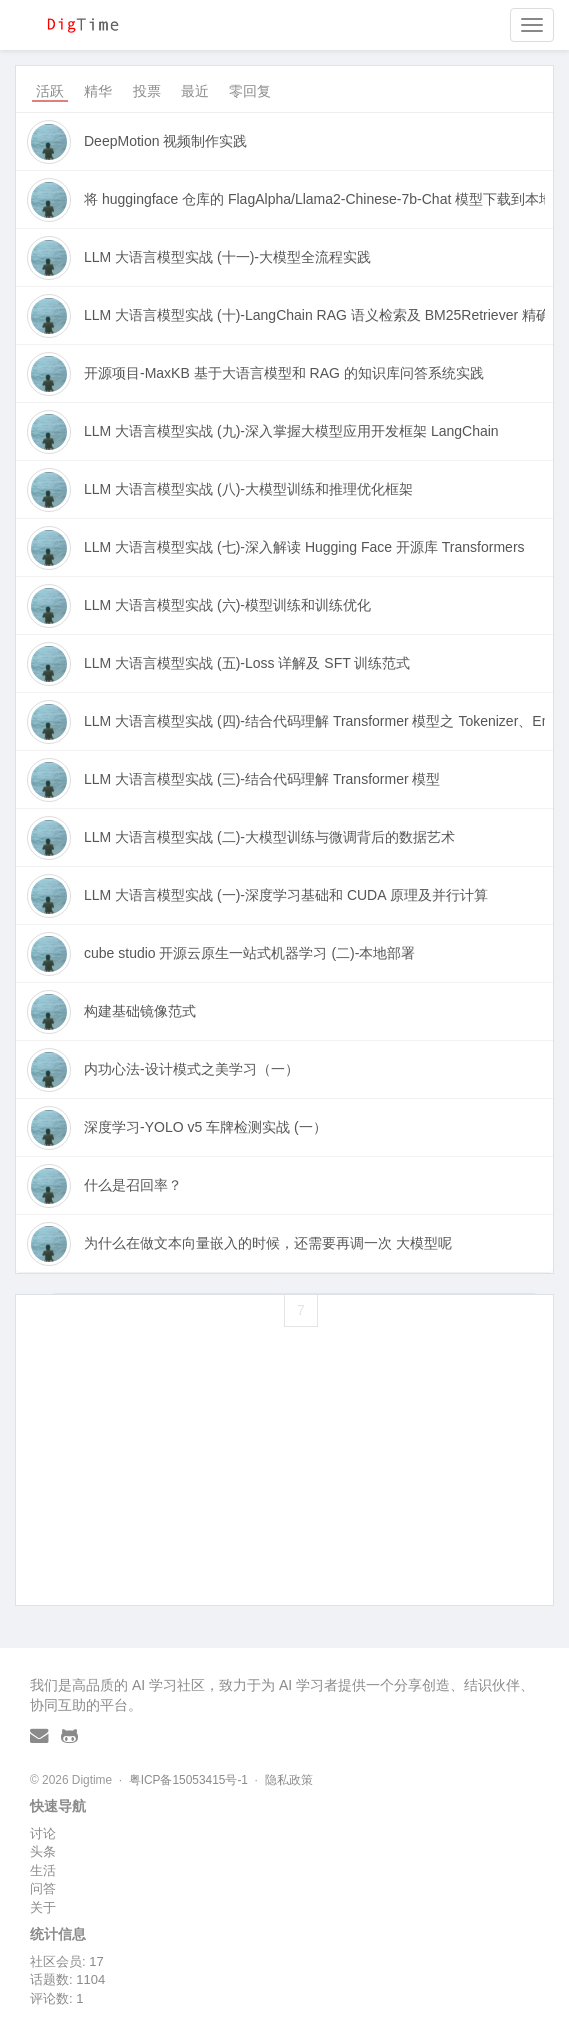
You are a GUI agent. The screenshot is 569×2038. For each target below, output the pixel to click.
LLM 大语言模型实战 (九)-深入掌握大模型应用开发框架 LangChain (291, 431)
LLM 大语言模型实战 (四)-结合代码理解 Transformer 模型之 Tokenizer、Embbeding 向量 (314, 721)
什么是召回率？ (133, 1185)
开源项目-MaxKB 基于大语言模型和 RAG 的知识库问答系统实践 (284, 373)
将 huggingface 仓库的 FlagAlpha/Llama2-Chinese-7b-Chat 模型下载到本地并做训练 (314, 199)
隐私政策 (289, 1780)
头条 (43, 1851)
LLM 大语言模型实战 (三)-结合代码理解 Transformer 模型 (262, 779)
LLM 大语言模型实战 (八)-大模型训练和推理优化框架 (248, 489)
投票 (147, 91)
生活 (43, 1870)
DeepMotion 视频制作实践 (165, 141)
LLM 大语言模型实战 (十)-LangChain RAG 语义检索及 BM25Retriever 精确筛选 (314, 315)
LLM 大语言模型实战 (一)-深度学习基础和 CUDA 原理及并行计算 (286, 895)
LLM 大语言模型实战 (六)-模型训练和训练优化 (227, 605)
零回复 (250, 91)
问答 (43, 1888)
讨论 (43, 1833)
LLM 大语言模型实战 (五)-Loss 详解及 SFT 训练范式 (247, 663)
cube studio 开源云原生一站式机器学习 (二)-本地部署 (249, 953)
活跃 (50, 91)
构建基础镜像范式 (140, 1011)
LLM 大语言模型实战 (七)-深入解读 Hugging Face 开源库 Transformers (304, 547)
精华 (98, 91)
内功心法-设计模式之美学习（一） (191, 1069)
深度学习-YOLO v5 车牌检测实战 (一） (205, 1127)
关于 (43, 1907)
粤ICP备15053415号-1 (188, 1780)
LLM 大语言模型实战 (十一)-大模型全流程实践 (227, 257)
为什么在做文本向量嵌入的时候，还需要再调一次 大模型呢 (268, 1243)
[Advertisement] (284, 1492)
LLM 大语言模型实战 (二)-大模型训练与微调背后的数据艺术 (269, 837)
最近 (195, 91)
